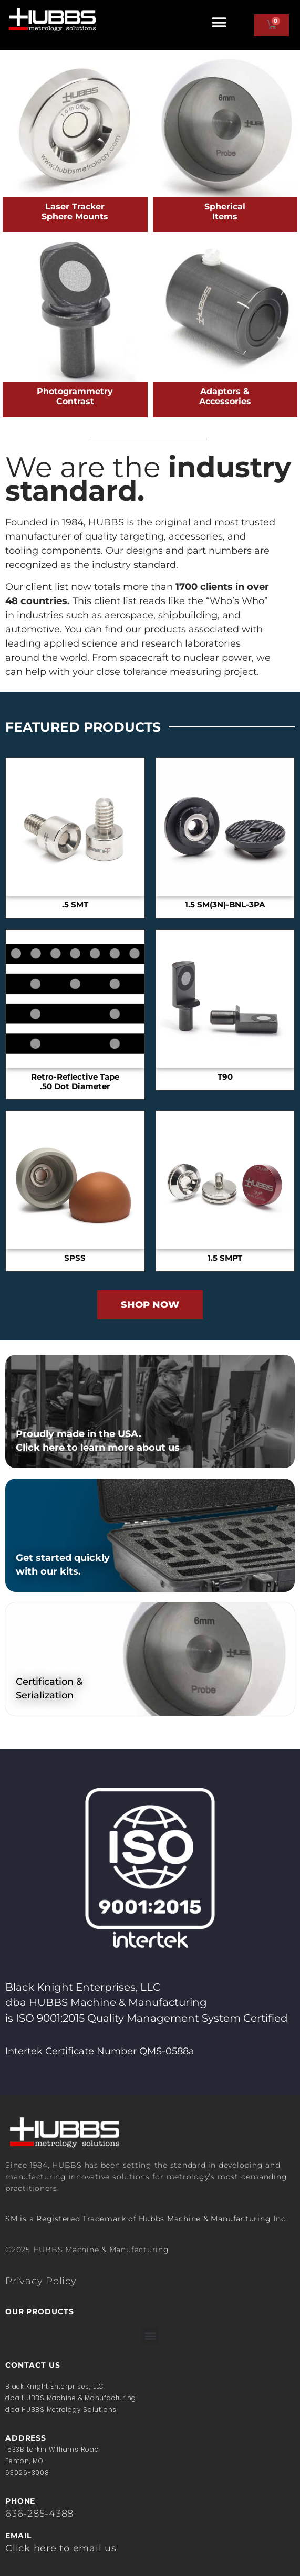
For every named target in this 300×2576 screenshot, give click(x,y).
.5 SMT (75, 905)
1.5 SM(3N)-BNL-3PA (225, 905)
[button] (219, 22)
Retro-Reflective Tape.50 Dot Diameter (75, 1081)
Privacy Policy (41, 2281)
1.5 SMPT (225, 1258)
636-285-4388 (39, 2513)
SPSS (75, 1258)
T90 (225, 1077)
